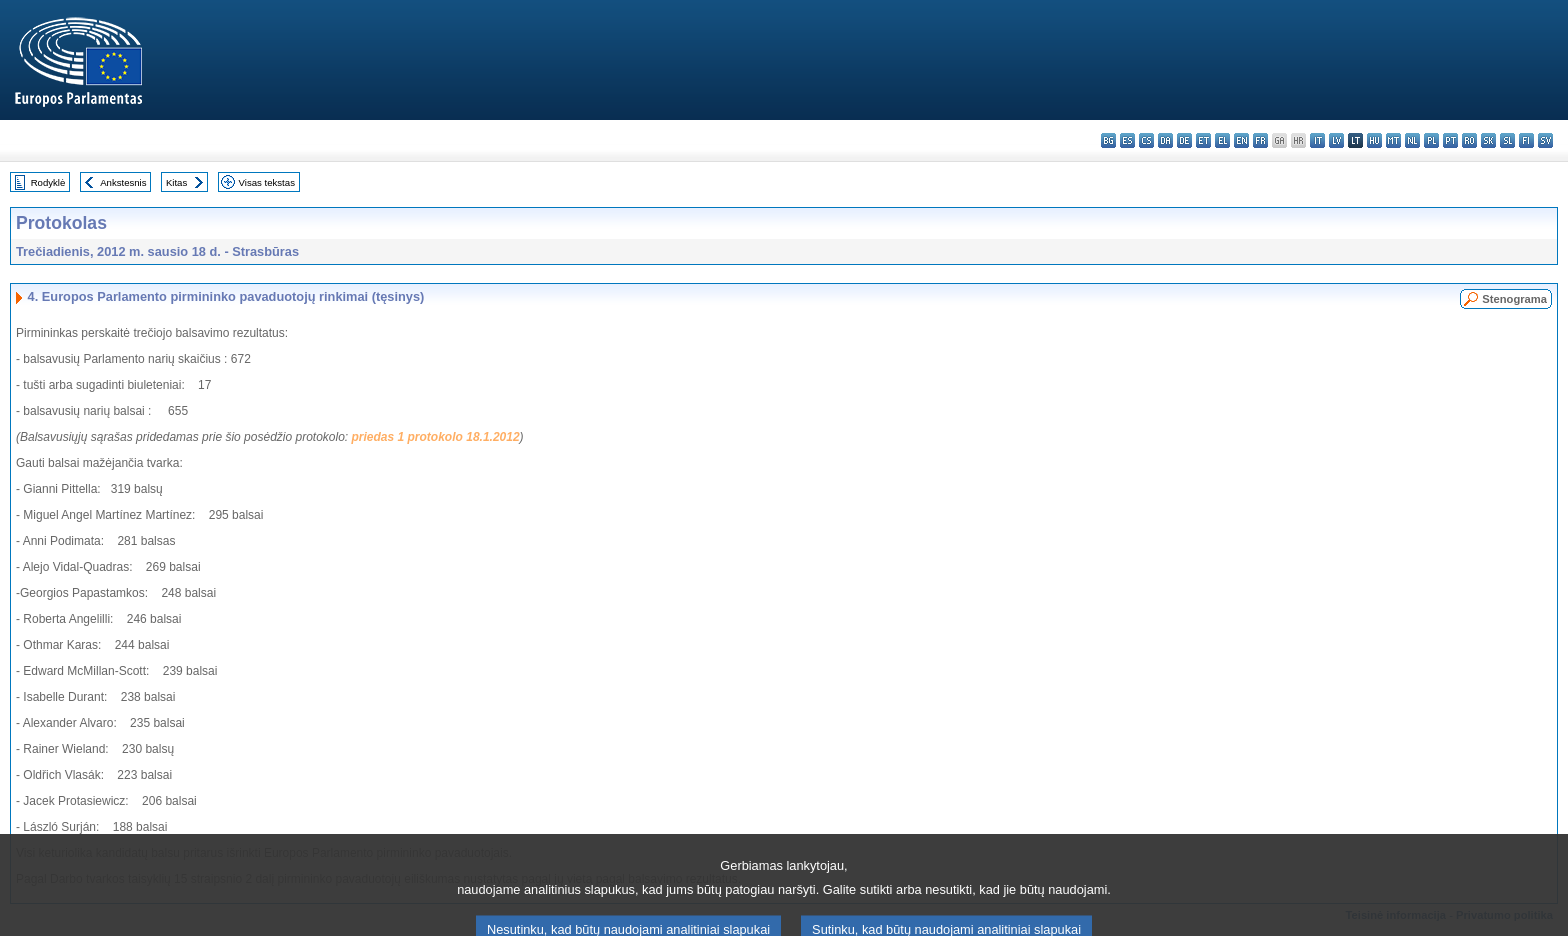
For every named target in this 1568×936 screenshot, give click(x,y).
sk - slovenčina (1488, 140)
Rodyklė (48, 182)
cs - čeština (1146, 140)
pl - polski (1431, 140)
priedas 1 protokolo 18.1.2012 (436, 437)
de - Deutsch (1184, 140)
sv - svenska (1545, 140)
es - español (1127, 140)
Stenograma (1514, 299)
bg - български (1108, 140)
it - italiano (1317, 140)
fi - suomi (1526, 140)
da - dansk (1165, 140)
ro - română (1469, 140)
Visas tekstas (267, 182)
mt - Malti (1393, 140)
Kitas (176, 182)
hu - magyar (1374, 140)
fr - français (1260, 140)
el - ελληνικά (1222, 140)
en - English (1241, 140)
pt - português (1450, 140)
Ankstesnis (123, 182)
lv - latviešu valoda (1336, 140)
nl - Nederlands (1412, 140)
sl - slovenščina (1507, 140)
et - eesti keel (1203, 140)
